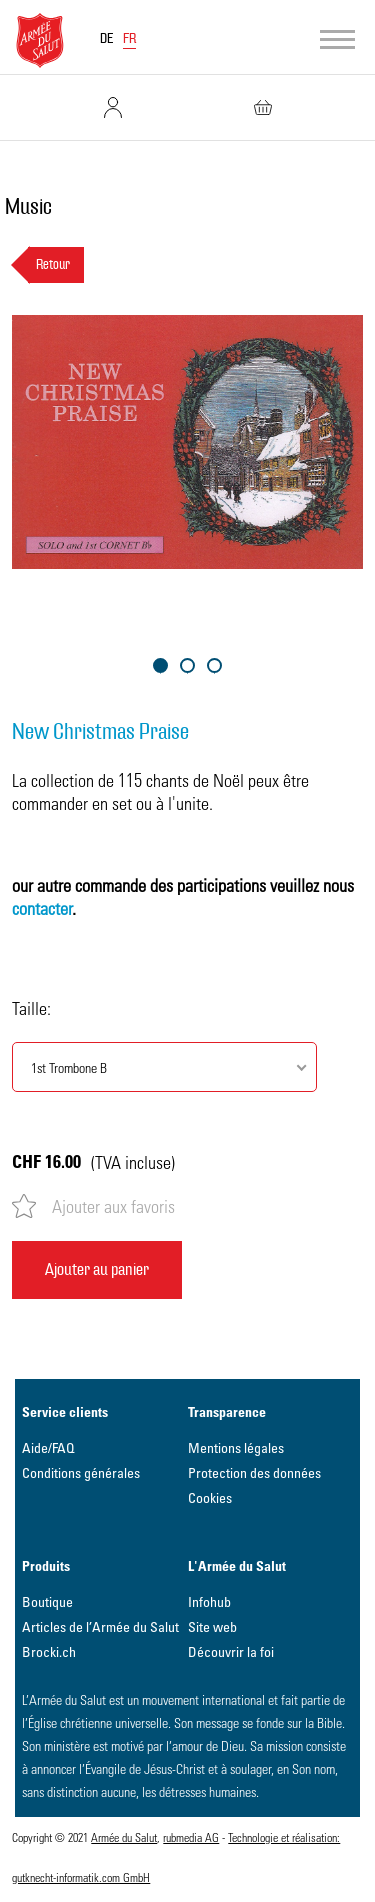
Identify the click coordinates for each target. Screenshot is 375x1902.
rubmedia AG (191, 1837)
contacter (42, 907)
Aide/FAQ (48, 1447)
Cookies (210, 1497)
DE (107, 39)
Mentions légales (236, 1447)
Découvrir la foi (231, 1651)
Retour (53, 265)
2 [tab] (187, 665)
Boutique (47, 1601)
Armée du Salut (124, 1837)
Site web (212, 1626)
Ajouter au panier (97, 1269)
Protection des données (254, 1472)
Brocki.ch (49, 1651)
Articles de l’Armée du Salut (100, 1626)
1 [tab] (160, 665)
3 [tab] (214, 665)
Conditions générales (81, 1472)
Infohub (209, 1601)
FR (129, 39)
